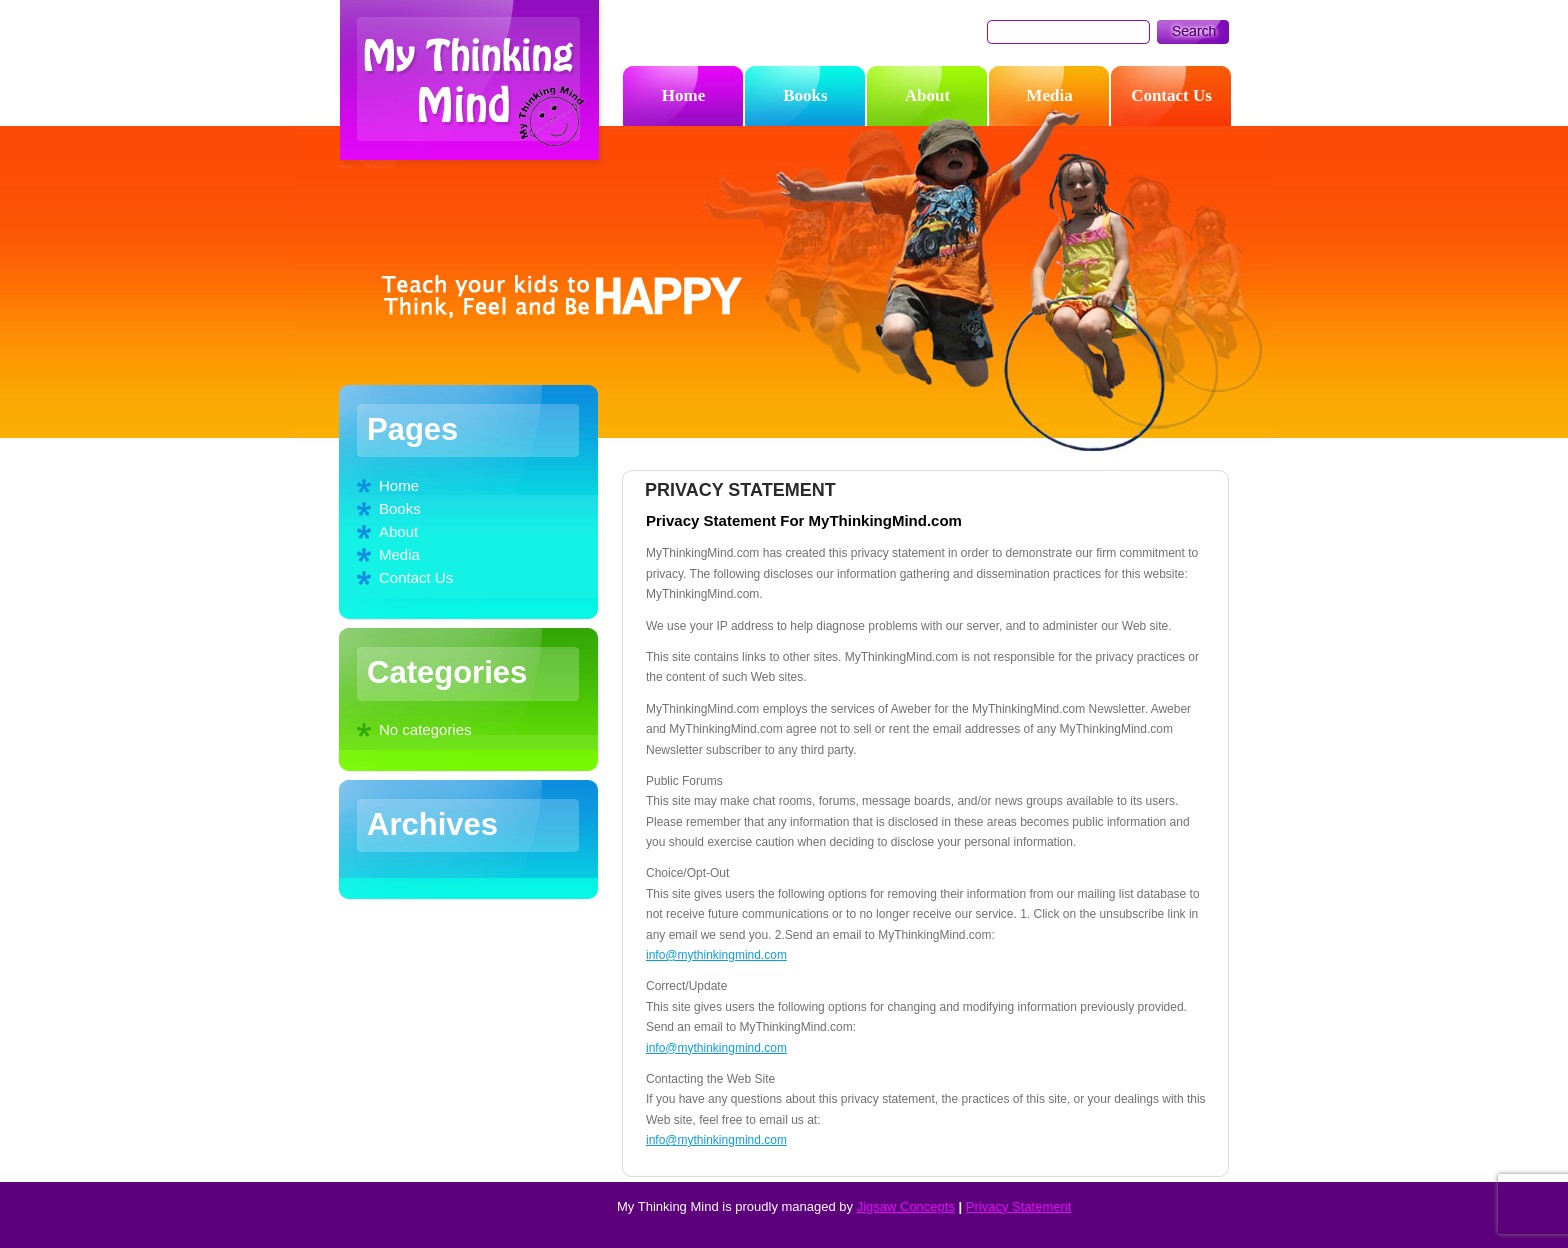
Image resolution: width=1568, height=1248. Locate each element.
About (398, 531)
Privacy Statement (1019, 1206)
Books (400, 508)
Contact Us (416, 577)
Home (399, 485)
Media (399, 554)
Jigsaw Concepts (906, 1206)
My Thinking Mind (473, 85)
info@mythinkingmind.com (716, 955)
